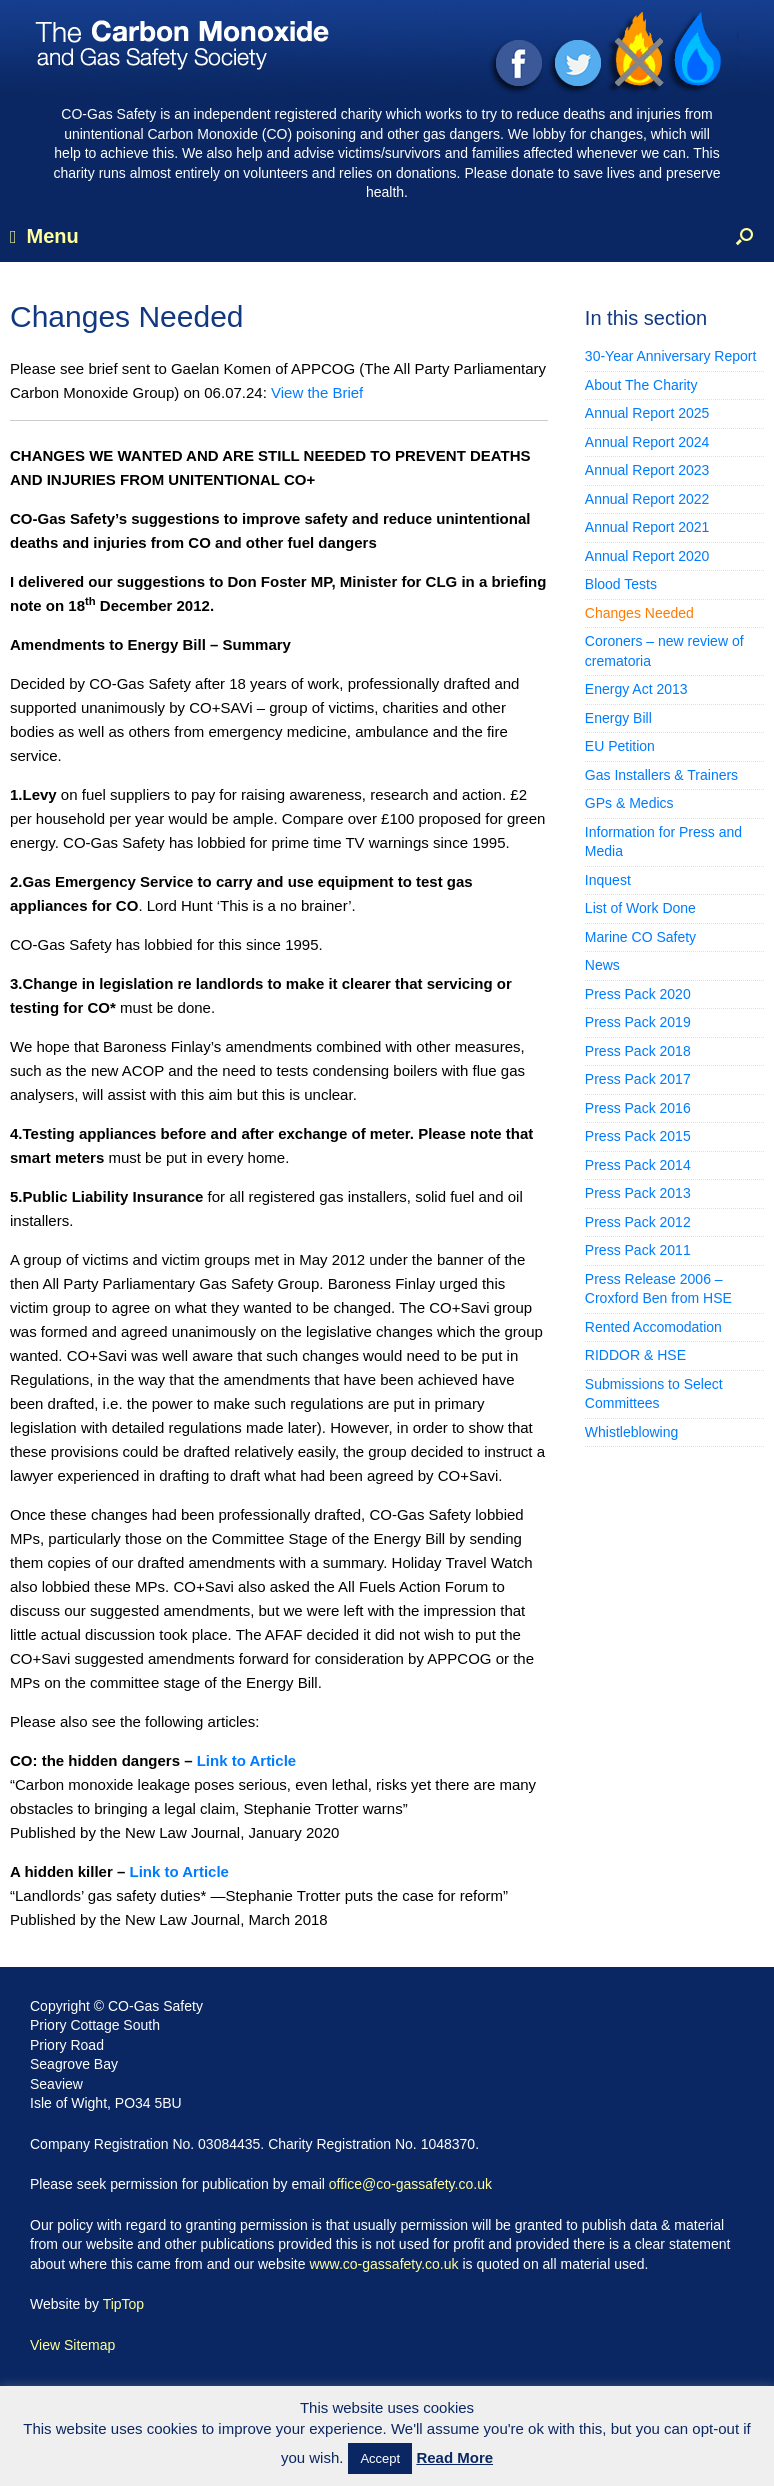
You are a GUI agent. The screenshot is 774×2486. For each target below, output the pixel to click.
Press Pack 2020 (638, 994)
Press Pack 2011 (638, 1250)
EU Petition (620, 746)
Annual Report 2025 (647, 413)
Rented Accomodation (653, 1327)
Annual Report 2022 (647, 499)
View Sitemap (72, 2345)
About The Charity (641, 385)
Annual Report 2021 (647, 527)
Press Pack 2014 (638, 1165)
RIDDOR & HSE (635, 1355)
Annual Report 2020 (647, 556)
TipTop (124, 2304)
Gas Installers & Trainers (661, 775)
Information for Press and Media (663, 842)
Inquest (608, 880)
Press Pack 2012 (638, 1222)
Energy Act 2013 (636, 689)
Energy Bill (618, 718)
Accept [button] (380, 2458)
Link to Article (246, 1760)
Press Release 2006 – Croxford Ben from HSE (658, 1289)
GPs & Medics (629, 803)
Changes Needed (639, 613)
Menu (44, 236)
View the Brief (317, 392)
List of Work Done (640, 908)
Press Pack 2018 (638, 1051)
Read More (454, 2457)
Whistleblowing (631, 1432)
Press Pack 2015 (638, 1136)
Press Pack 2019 (638, 1022)
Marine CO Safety (640, 937)
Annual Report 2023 (647, 470)
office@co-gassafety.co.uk (410, 2184)
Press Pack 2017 (638, 1079)
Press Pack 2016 (638, 1108)
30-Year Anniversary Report (670, 356)
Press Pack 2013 (638, 1193)
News (602, 965)
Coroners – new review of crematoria (664, 651)
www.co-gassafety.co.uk (383, 2264)
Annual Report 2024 (647, 442)
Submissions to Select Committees (654, 1394)
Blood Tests (621, 584)
